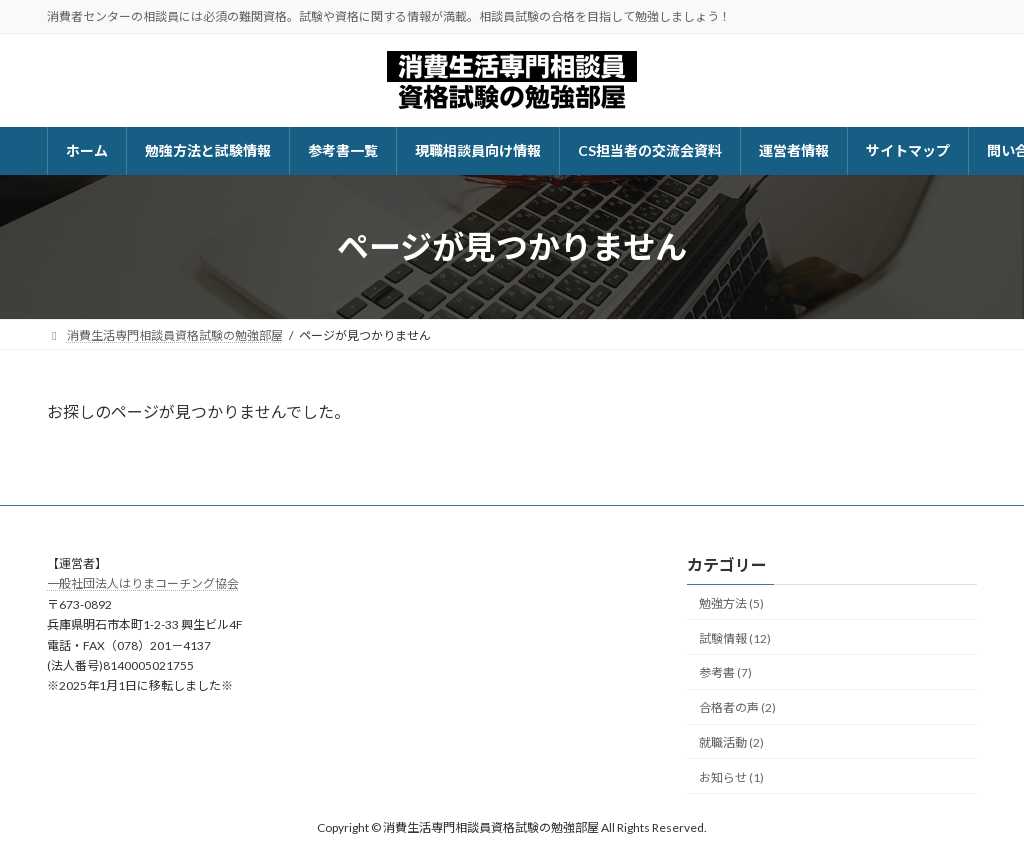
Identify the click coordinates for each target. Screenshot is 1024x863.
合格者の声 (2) (737, 707)
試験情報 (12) (735, 638)
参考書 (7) (725, 673)
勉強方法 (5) (731, 603)
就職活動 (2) (731, 742)
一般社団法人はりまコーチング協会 (143, 584)
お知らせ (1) (731, 777)
